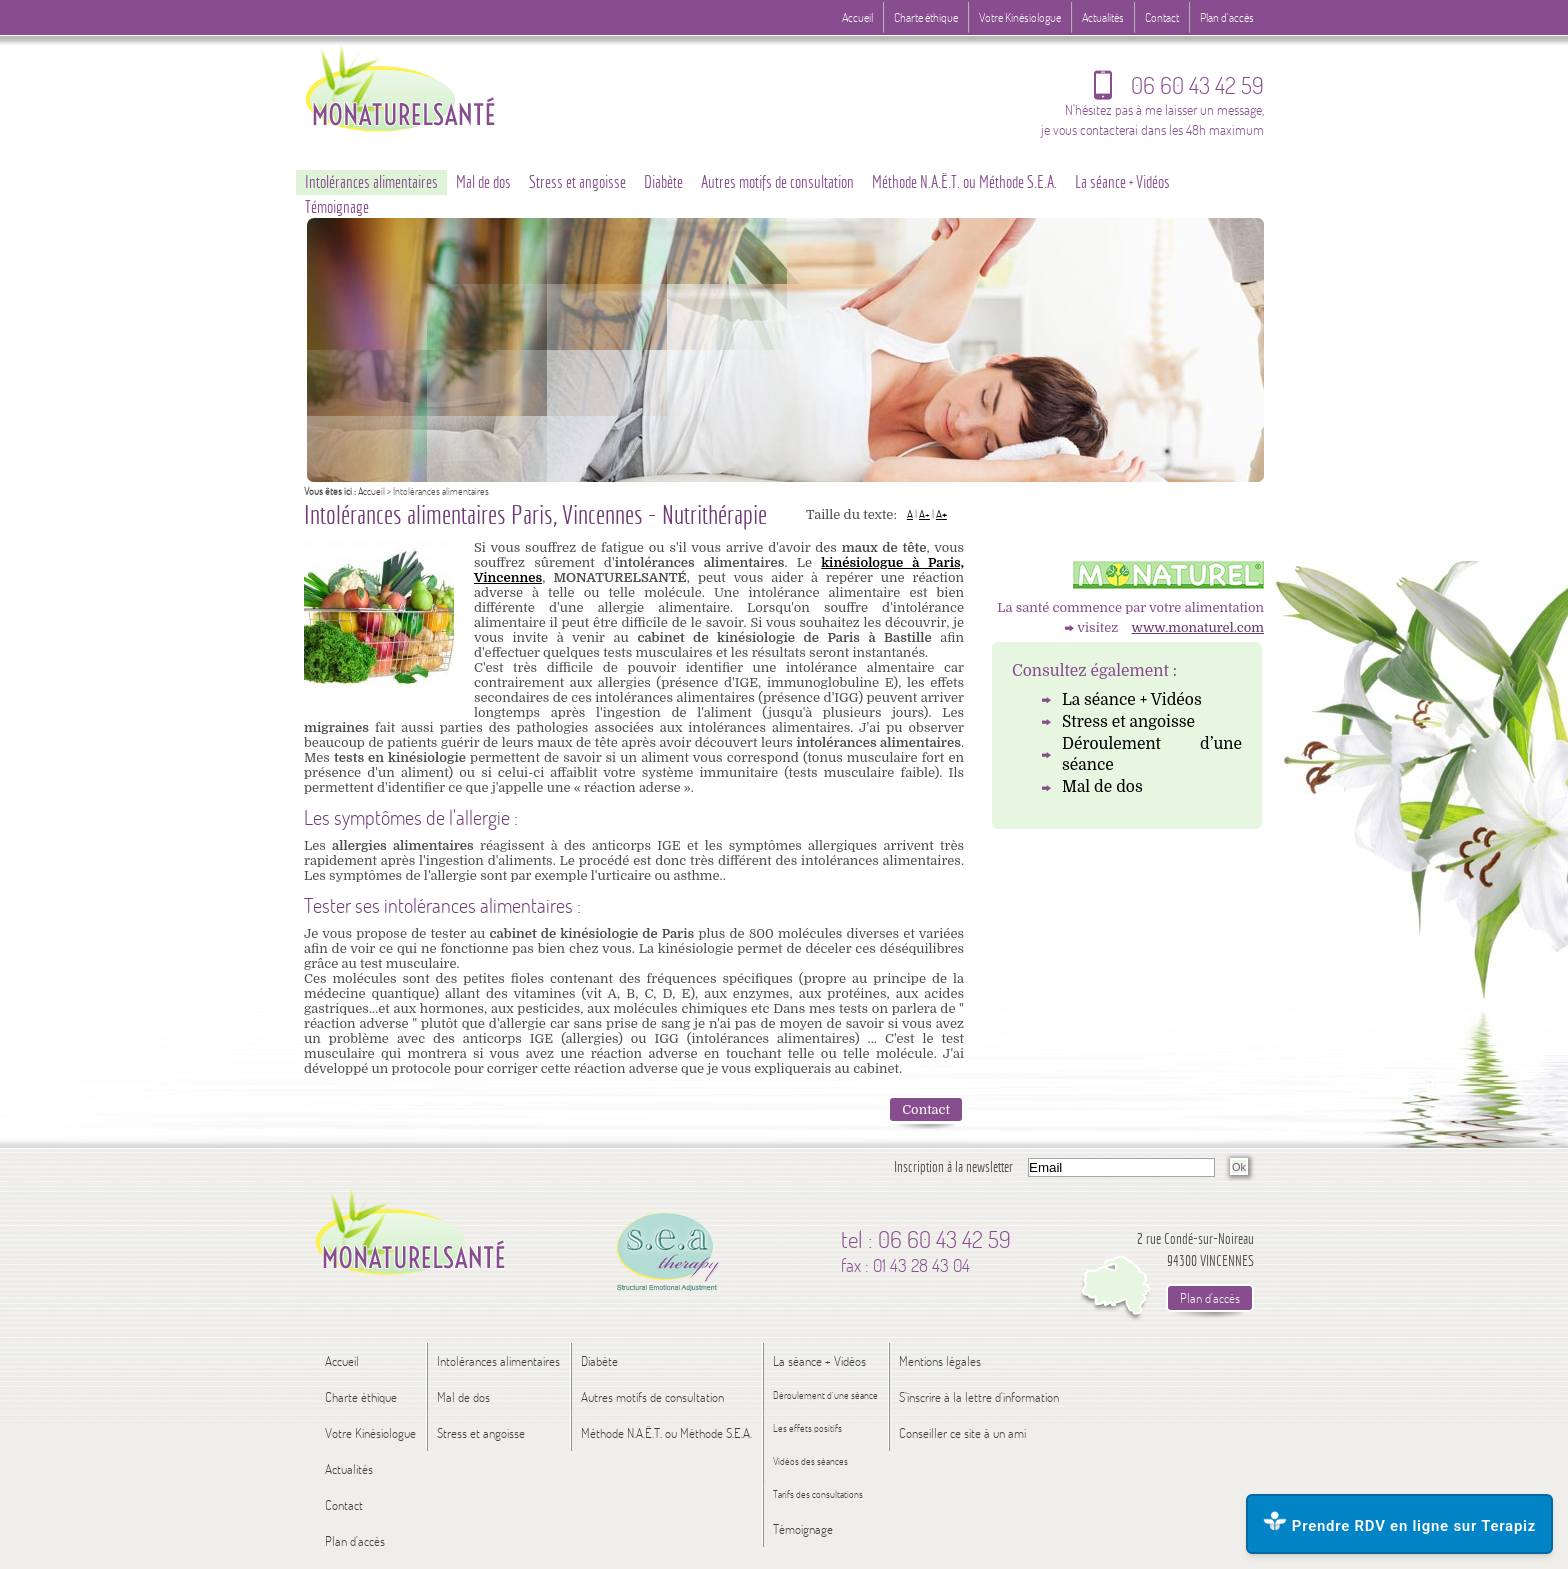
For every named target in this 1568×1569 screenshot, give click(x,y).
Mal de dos (1102, 787)
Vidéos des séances (810, 1461)
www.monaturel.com (1198, 627)
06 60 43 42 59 (1179, 90)
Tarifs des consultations (818, 1494)
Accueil (371, 491)
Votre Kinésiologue (1020, 17)
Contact (926, 1109)
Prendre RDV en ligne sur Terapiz (1399, 1523)
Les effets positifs (807, 1428)
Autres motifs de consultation (777, 182)
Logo (439, 87)
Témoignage (337, 207)
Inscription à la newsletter (953, 1166)
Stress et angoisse (1128, 722)
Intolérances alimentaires (371, 182)
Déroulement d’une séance (1152, 755)
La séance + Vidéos (1132, 700)
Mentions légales (940, 1361)
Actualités (1103, 17)
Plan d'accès (1227, 17)
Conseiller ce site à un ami (962, 1433)
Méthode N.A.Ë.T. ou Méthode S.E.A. (964, 182)
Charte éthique (926, 17)
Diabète (663, 182)
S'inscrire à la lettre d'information (979, 1397)
